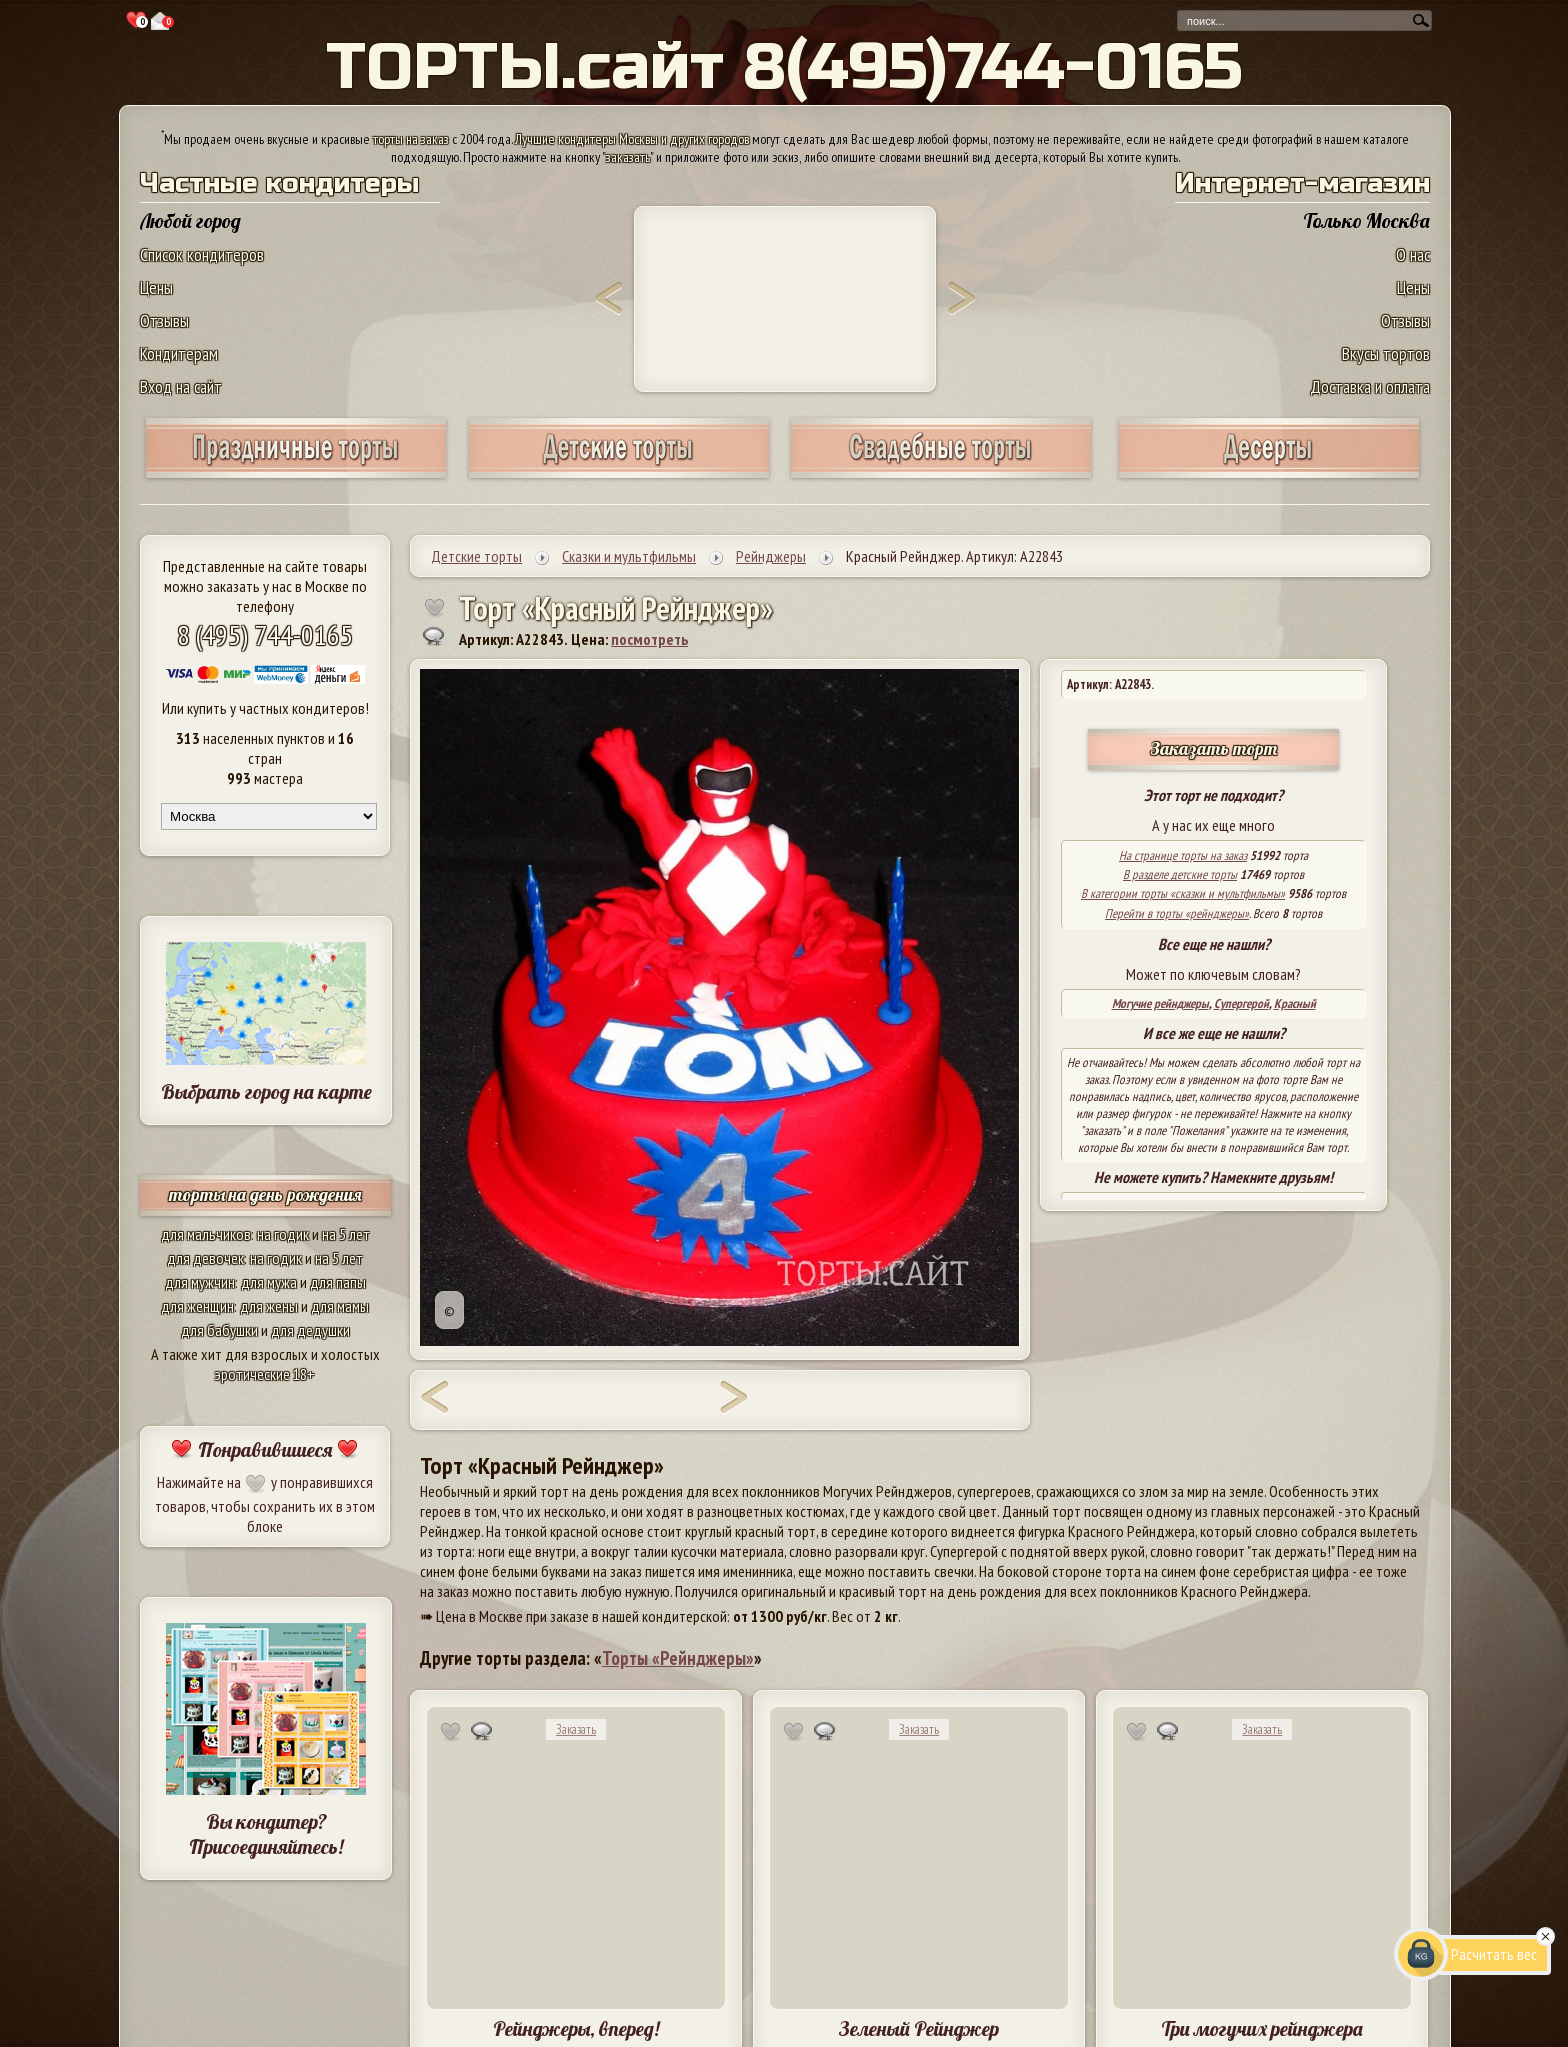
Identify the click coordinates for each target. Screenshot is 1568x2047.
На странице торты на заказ (1183, 855)
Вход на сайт (181, 386)
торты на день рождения (265, 1194)
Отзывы (164, 320)
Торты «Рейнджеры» (678, 1658)
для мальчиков (206, 1234)
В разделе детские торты (1180, 874)
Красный (1295, 1003)
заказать (628, 157)
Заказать (576, 1729)
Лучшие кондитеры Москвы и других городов (632, 139)
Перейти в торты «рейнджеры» (1177, 913)
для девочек (205, 1258)
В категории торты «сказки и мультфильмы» (1183, 893)
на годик (283, 1234)
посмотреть (649, 639)
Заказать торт (1214, 748)
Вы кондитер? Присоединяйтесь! (266, 1834)
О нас (1413, 254)
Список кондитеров (202, 254)
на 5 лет (346, 1234)
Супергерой (1241, 1003)
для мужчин (200, 1282)
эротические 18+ (265, 1374)
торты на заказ (411, 139)
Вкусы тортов (1386, 353)
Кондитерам (179, 353)
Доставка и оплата (1370, 386)
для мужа (269, 1282)
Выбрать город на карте (266, 1091)
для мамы (340, 1306)
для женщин (197, 1306)
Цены (156, 287)
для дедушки (310, 1330)
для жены (269, 1306)
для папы (338, 1282)
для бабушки (219, 1330)
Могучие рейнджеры (1160, 1003)
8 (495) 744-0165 (265, 634)
